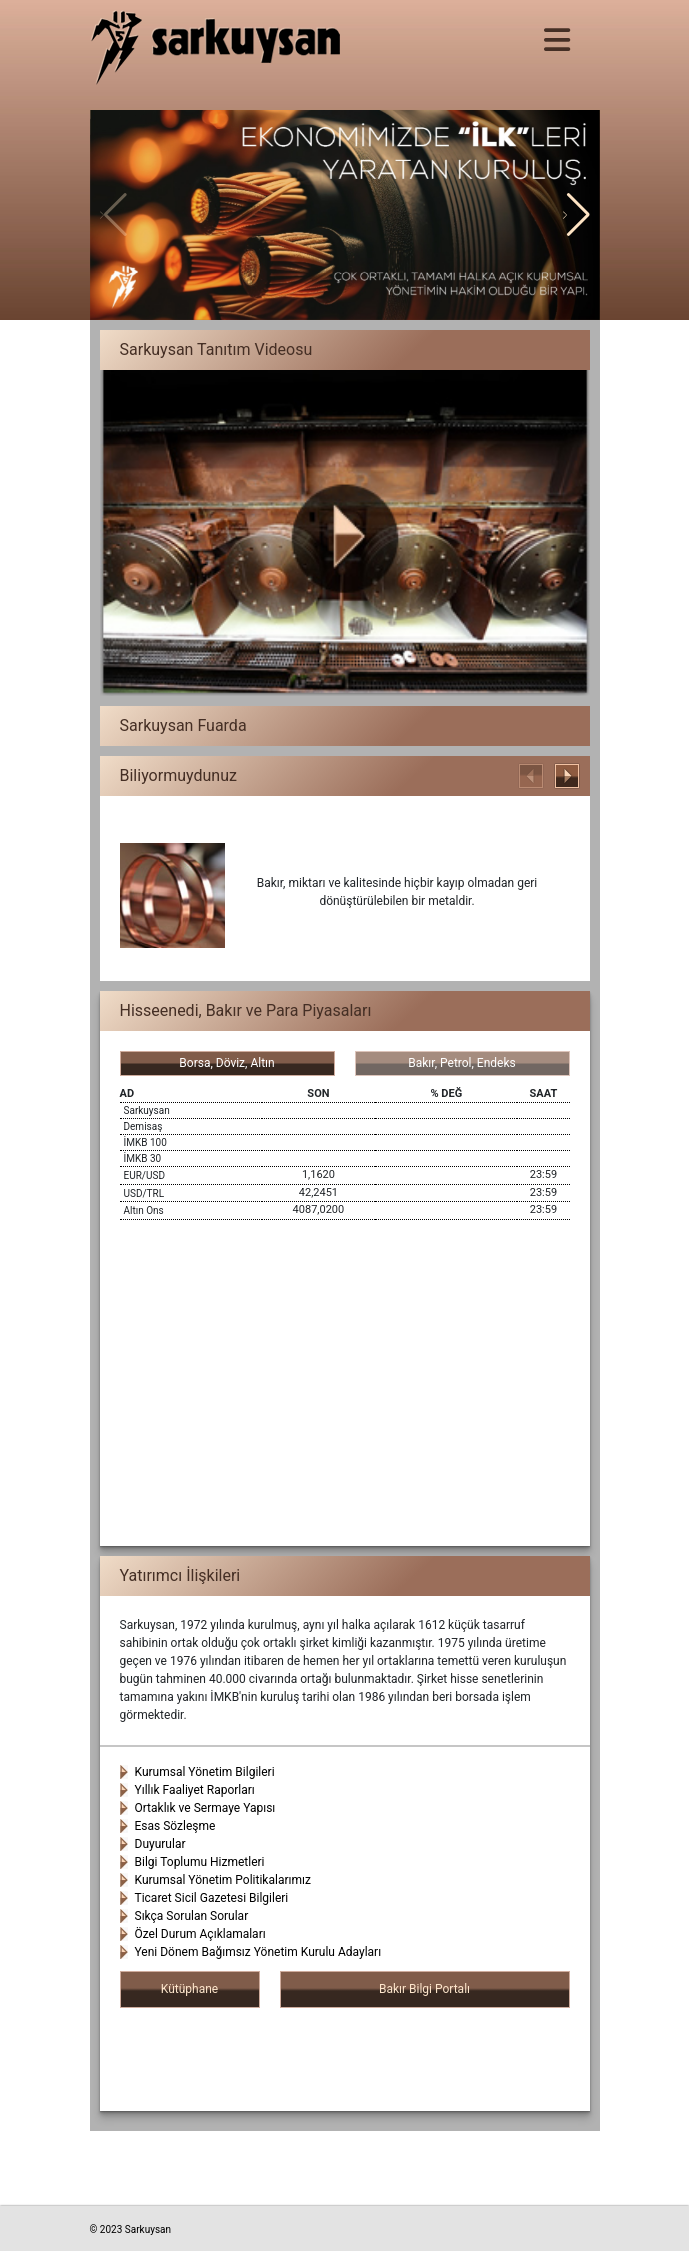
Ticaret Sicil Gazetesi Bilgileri (212, 1898)
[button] (576, 215)
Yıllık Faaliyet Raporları (195, 1790)
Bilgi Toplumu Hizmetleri (200, 1862)
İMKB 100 (145, 1142)
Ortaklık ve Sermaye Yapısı (205, 1808)
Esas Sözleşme (175, 1826)
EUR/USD (144, 1175)
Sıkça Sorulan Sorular (192, 1916)
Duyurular (160, 1844)
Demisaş (143, 1126)
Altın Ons (144, 1210)
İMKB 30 (143, 1158)
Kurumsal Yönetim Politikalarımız (223, 1880)
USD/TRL (144, 1193)
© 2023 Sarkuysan (131, 2229)
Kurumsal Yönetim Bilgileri (205, 1772)
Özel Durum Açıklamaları (200, 1934)
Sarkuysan (147, 1110)
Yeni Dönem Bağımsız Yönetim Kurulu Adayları (258, 1952)
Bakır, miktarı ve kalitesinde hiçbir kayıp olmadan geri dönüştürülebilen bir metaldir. (397, 892)
